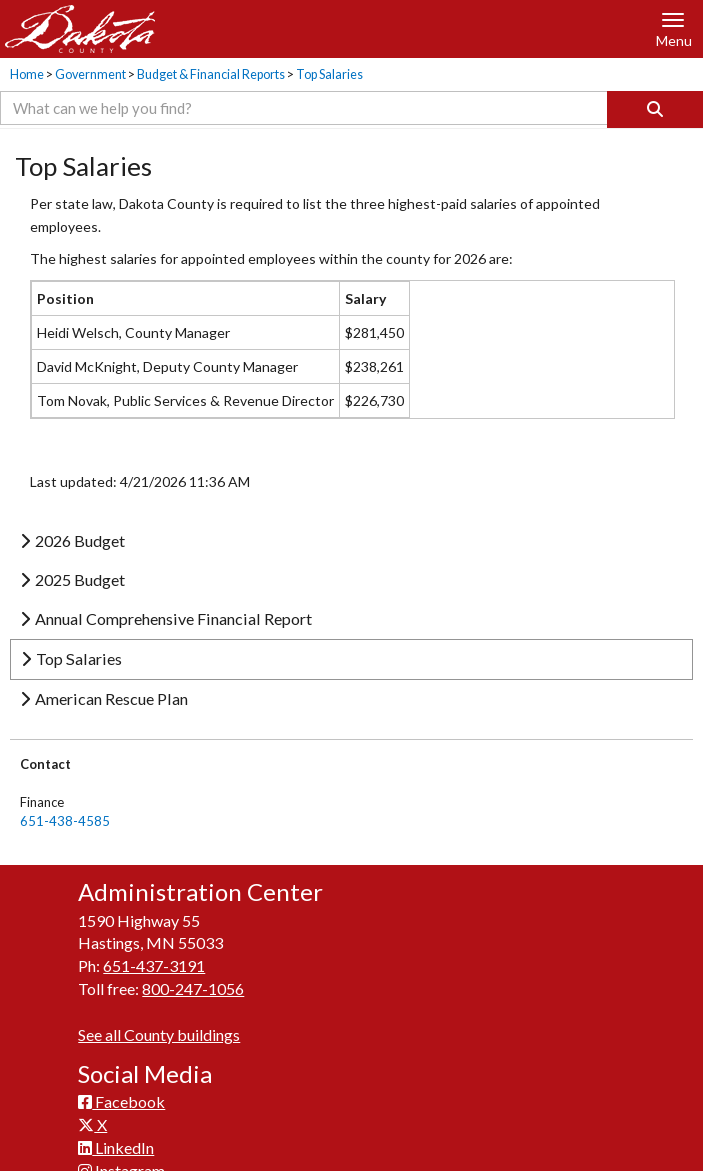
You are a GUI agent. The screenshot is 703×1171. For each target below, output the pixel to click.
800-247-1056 (193, 988)
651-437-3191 (154, 965)
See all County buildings (159, 1034)
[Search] (655, 109)
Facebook (121, 1101)
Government (90, 74)
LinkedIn (116, 1147)
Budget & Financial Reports (211, 74)
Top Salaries (329, 74)
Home (27, 74)
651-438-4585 (65, 821)
